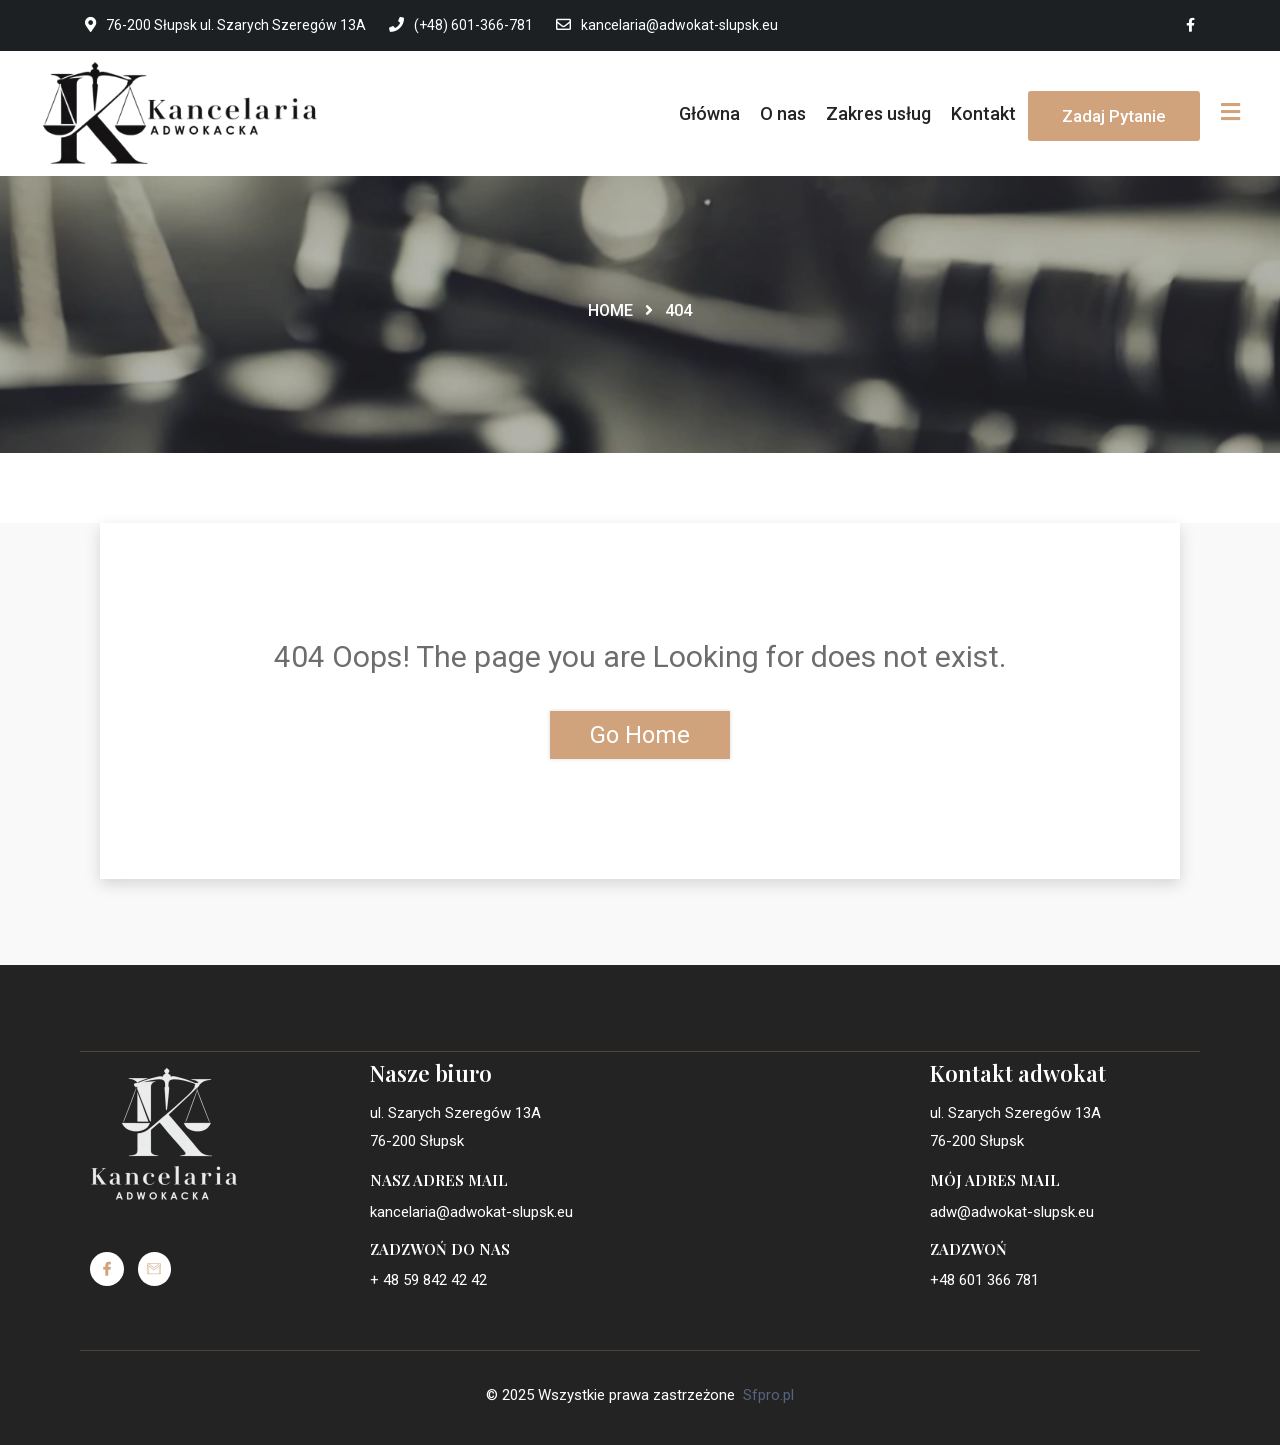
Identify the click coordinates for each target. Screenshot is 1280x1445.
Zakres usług (878, 113)
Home (610, 310)
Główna (709, 113)
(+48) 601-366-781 (461, 25)
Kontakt (983, 113)
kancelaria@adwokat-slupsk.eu (667, 25)
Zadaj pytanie (1114, 116)
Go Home (640, 735)
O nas (783, 113)
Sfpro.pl (768, 1395)
